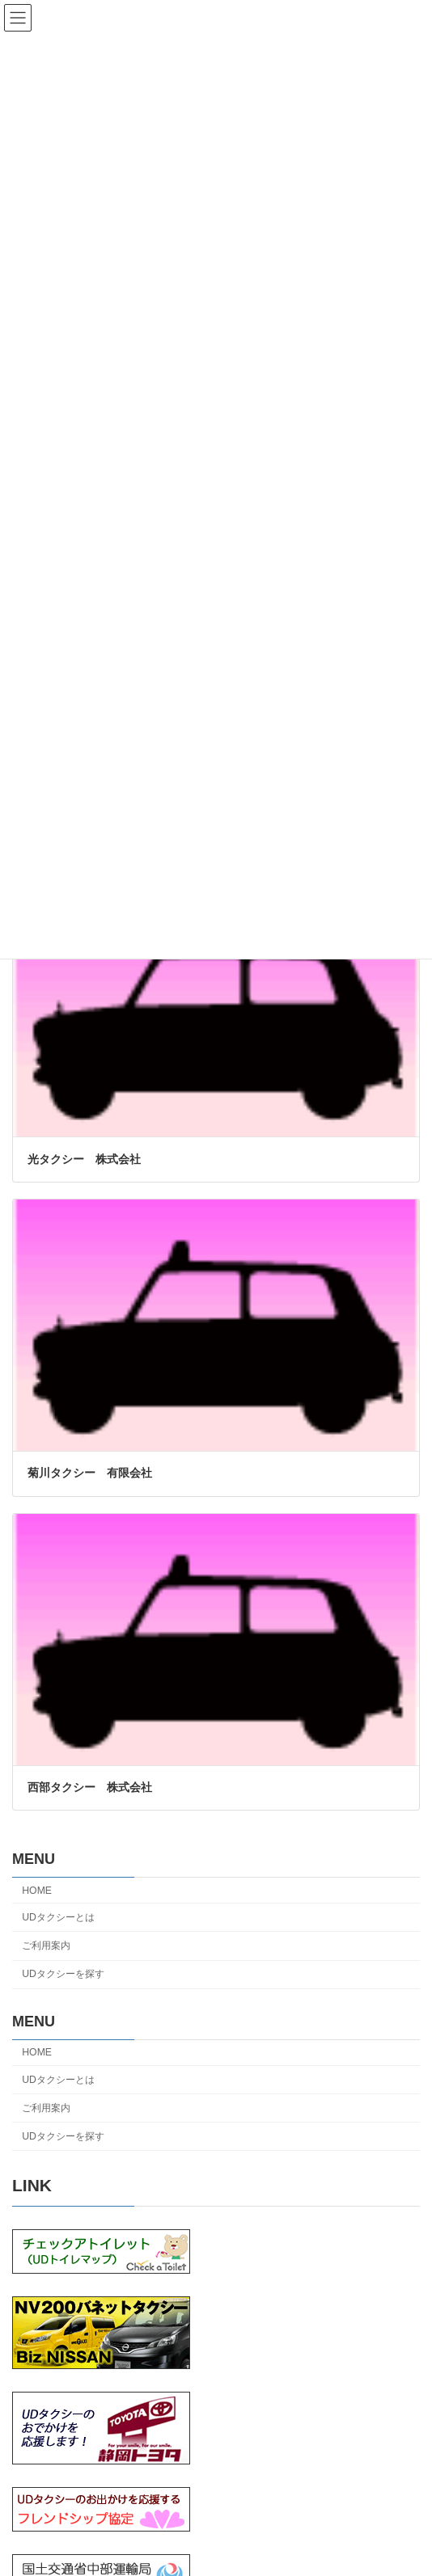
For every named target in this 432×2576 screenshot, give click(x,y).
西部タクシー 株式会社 (90, 1787)
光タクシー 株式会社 (84, 1159)
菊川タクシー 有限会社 (90, 1472)
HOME (37, 1890)
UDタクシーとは (58, 1917)
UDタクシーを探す (63, 1973)
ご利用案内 (46, 1945)
